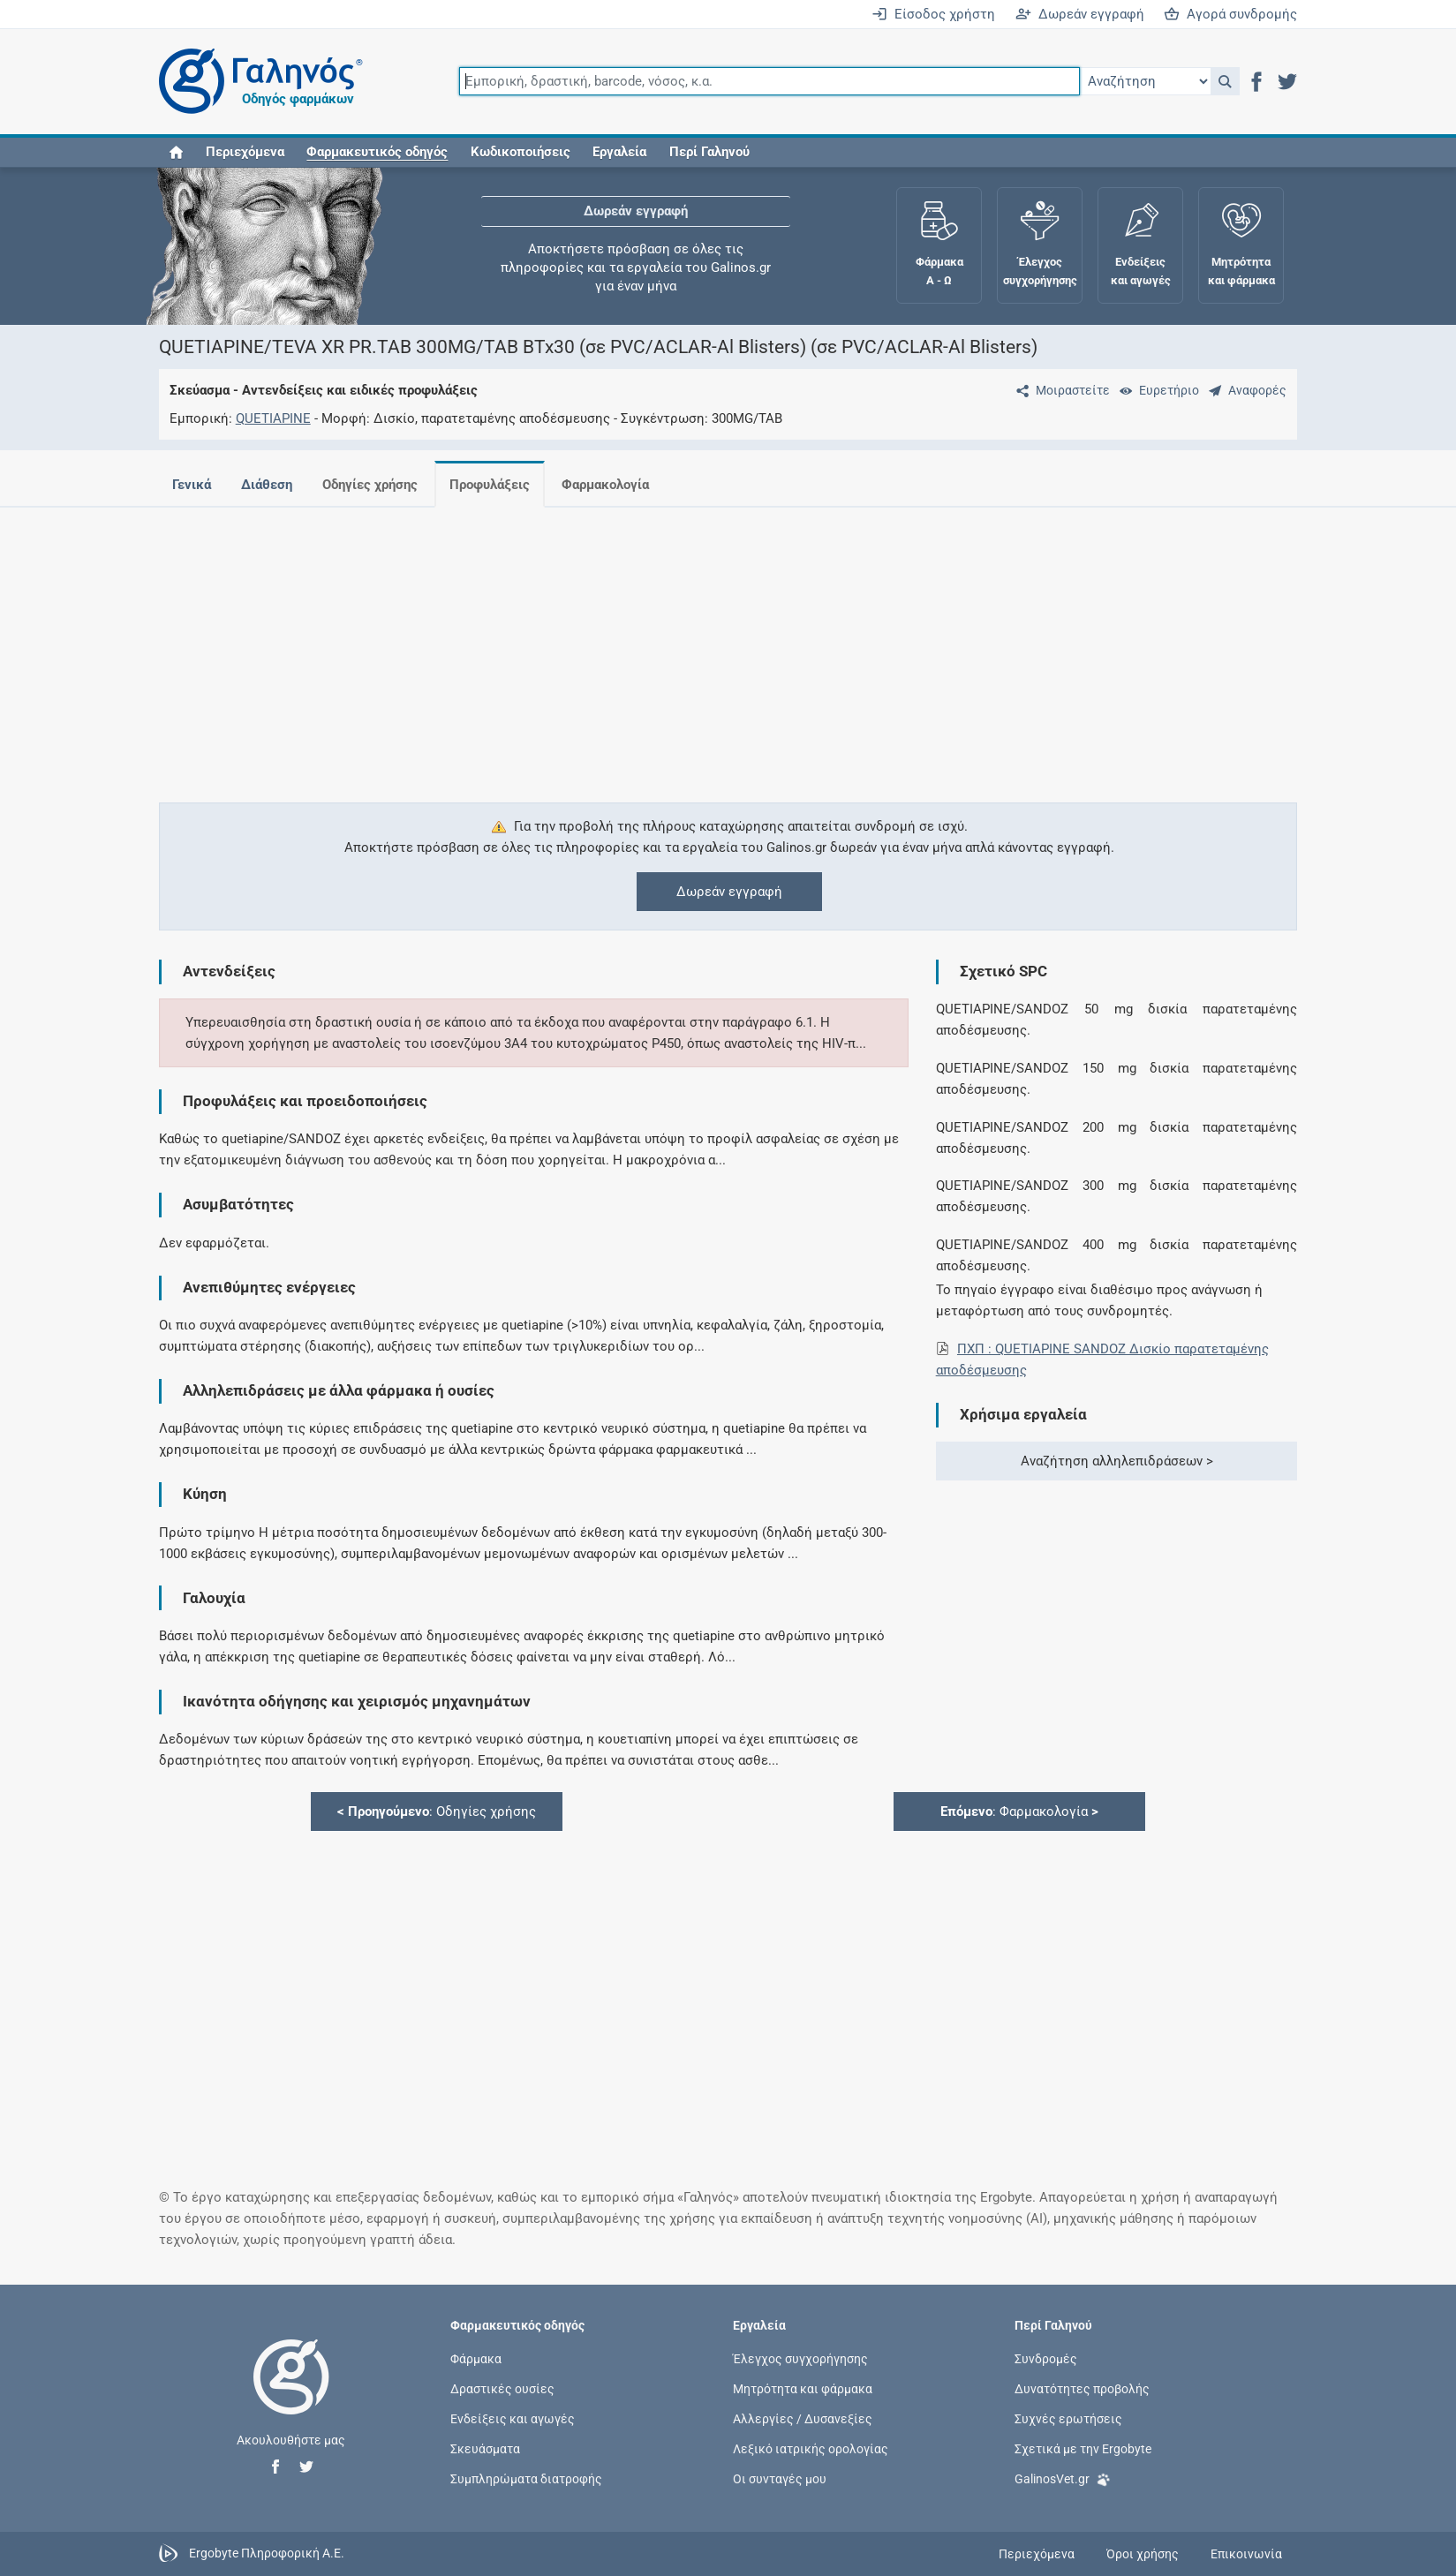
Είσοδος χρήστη (933, 14)
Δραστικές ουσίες (502, 2389)
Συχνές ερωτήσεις (1068, 2419)
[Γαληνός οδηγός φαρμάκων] (256, 81)
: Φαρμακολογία (1019, 1811)
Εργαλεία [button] (619, 152)
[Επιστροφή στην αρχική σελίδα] (291, 2395)
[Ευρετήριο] (1156, 390)
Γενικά (191, 485)
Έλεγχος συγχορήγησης (800, 2358)
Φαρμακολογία (605, 485)
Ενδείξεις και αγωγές (512, 2419)
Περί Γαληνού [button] (709, 152)
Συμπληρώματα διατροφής (526, 2479)
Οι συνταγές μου (779, 2479)
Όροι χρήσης (1142, 2554)
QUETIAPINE (273, 418)
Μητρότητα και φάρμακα (802, 2389)
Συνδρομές (1046, 2358)
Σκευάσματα (485, 2449)
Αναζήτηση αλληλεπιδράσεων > (1117, 1461)
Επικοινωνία (1246, 2554)
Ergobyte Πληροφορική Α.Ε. (266, 2553)
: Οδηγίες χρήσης (436, 1811)
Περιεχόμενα (245, 152)
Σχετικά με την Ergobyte (1083, 2449)
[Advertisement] (675, 644)
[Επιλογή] (1145, 81)
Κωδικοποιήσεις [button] (520, 152)
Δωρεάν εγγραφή (1079, 14)
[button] (1225, 81)
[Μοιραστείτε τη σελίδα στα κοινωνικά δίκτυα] (1059, 390)
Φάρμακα (476, 2358)
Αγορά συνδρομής (1230, 14)
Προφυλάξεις (489, 485)
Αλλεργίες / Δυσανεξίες (802, 2419)
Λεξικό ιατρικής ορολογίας (810, 2449)
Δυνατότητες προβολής (1082, 2389)
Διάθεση (266, 485)
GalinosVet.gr (1063, 2477)
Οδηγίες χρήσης (370, 485)
